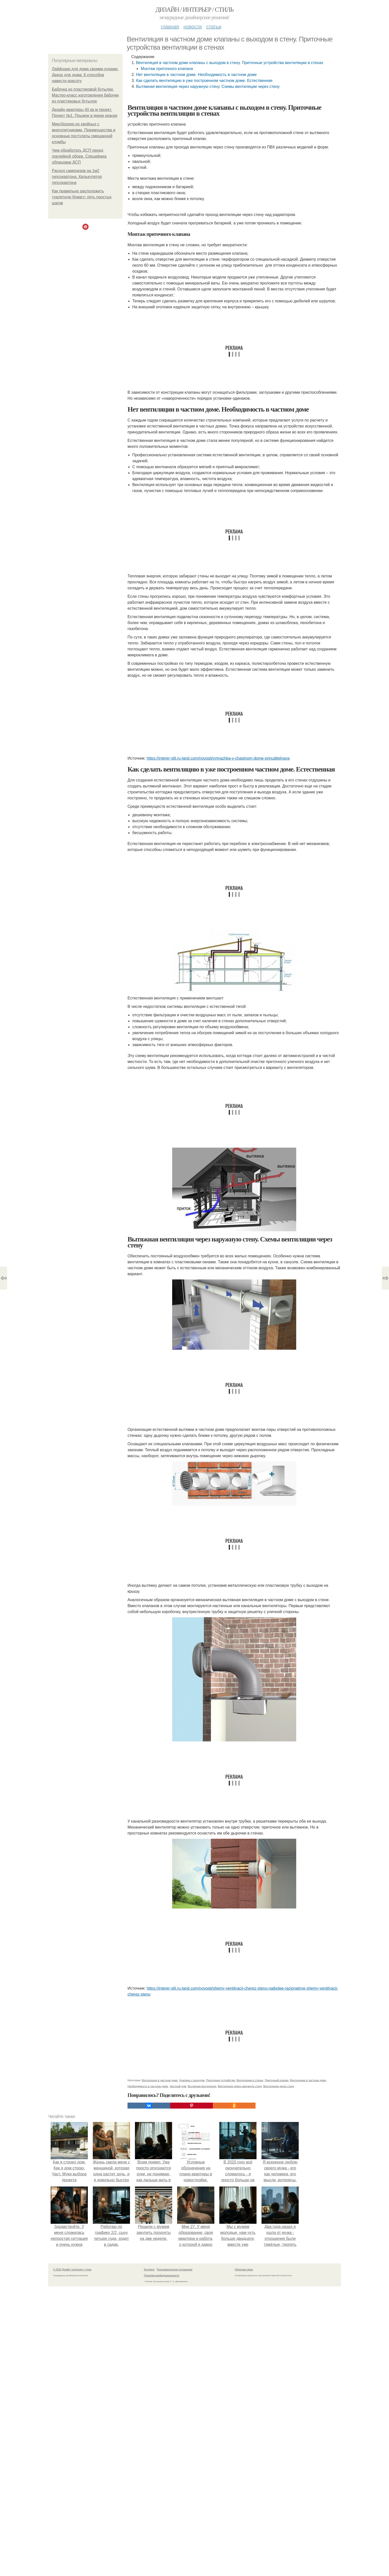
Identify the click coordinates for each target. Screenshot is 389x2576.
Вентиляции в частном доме (308, 2080)
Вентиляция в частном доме (160, 2080)
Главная (170, 26)
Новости (192, 26)
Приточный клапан (277, 2080)
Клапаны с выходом (192, 2080)
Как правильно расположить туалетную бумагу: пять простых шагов (82, 197)
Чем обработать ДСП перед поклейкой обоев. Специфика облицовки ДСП (79, 156)
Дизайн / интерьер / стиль (194, 9)
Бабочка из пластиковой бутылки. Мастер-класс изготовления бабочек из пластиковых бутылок (85, 95)
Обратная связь (244, 2269)
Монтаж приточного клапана (167, 69)
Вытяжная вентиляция (202, 2086)
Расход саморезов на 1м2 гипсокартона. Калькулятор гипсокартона (77, 177)
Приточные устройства (220, 2080)
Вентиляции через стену (278, 2086)
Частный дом (177, 2086)
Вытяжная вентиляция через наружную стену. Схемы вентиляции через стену (208, 86)
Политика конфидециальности (161, 2275)
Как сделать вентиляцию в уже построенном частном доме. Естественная (204, 80)
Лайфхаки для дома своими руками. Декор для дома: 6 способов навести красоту (85, 75)
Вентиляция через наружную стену (240, 2086)
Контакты (149, 2269)
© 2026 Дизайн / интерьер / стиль (72, 2269)
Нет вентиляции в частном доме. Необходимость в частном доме (196, 74)
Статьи (213, 26)
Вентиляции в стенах (249, 2080)
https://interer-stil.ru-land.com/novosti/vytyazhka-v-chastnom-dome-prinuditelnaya (218, 758)
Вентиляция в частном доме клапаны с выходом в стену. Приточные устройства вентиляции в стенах (229, 63)
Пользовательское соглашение (175, 2269)
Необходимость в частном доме (148, 2086)
